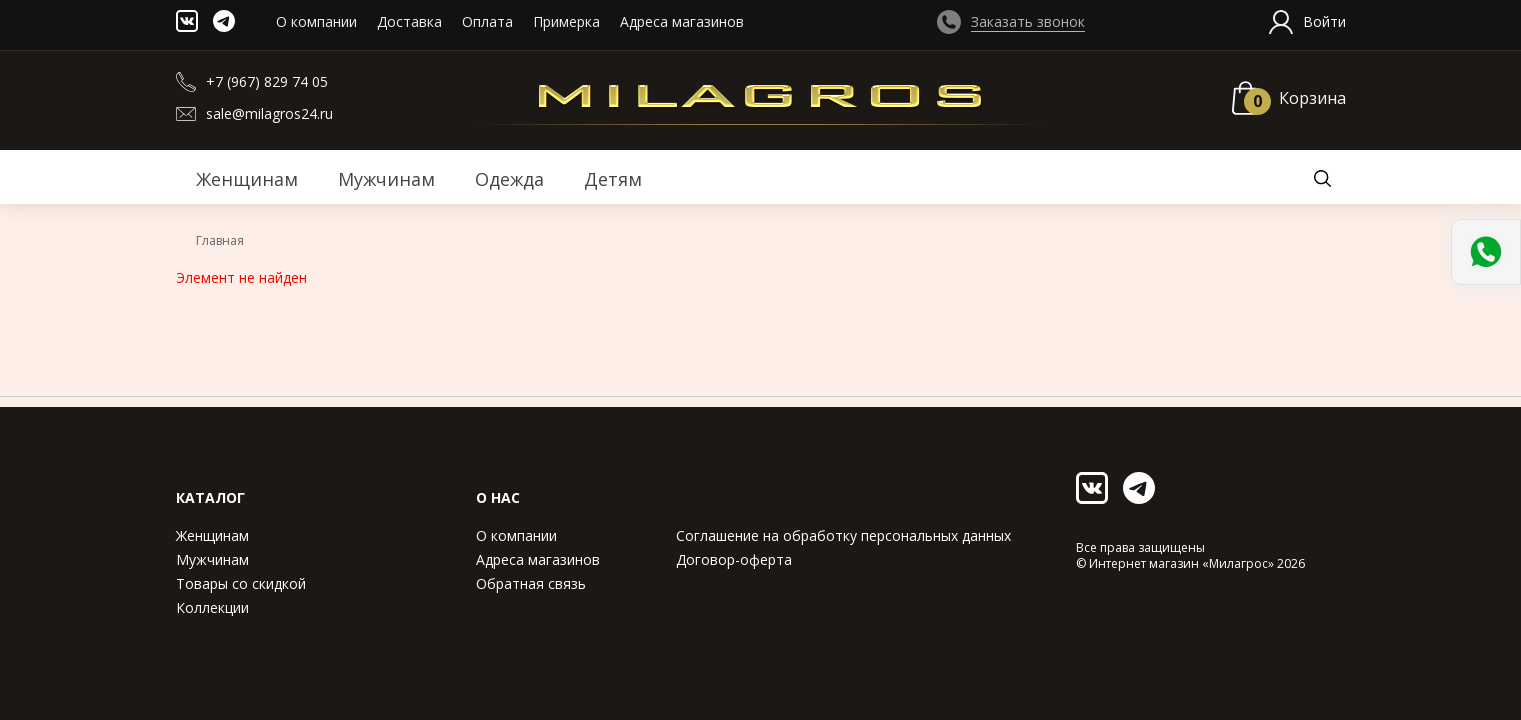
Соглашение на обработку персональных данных (843, 535)
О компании (316, 21)
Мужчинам (212, 559)
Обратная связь (531, 583)
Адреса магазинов (682, 21)
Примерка (566, 21)
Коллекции (212, 607)
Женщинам (212, 535)
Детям (613, 179)
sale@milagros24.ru (269, 113)
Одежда (509, 179)
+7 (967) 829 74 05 (267, 81)
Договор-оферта (734, 559)
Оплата (487, 21)
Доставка (409, 21)
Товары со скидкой (241, 583)
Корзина (1312, 98)
